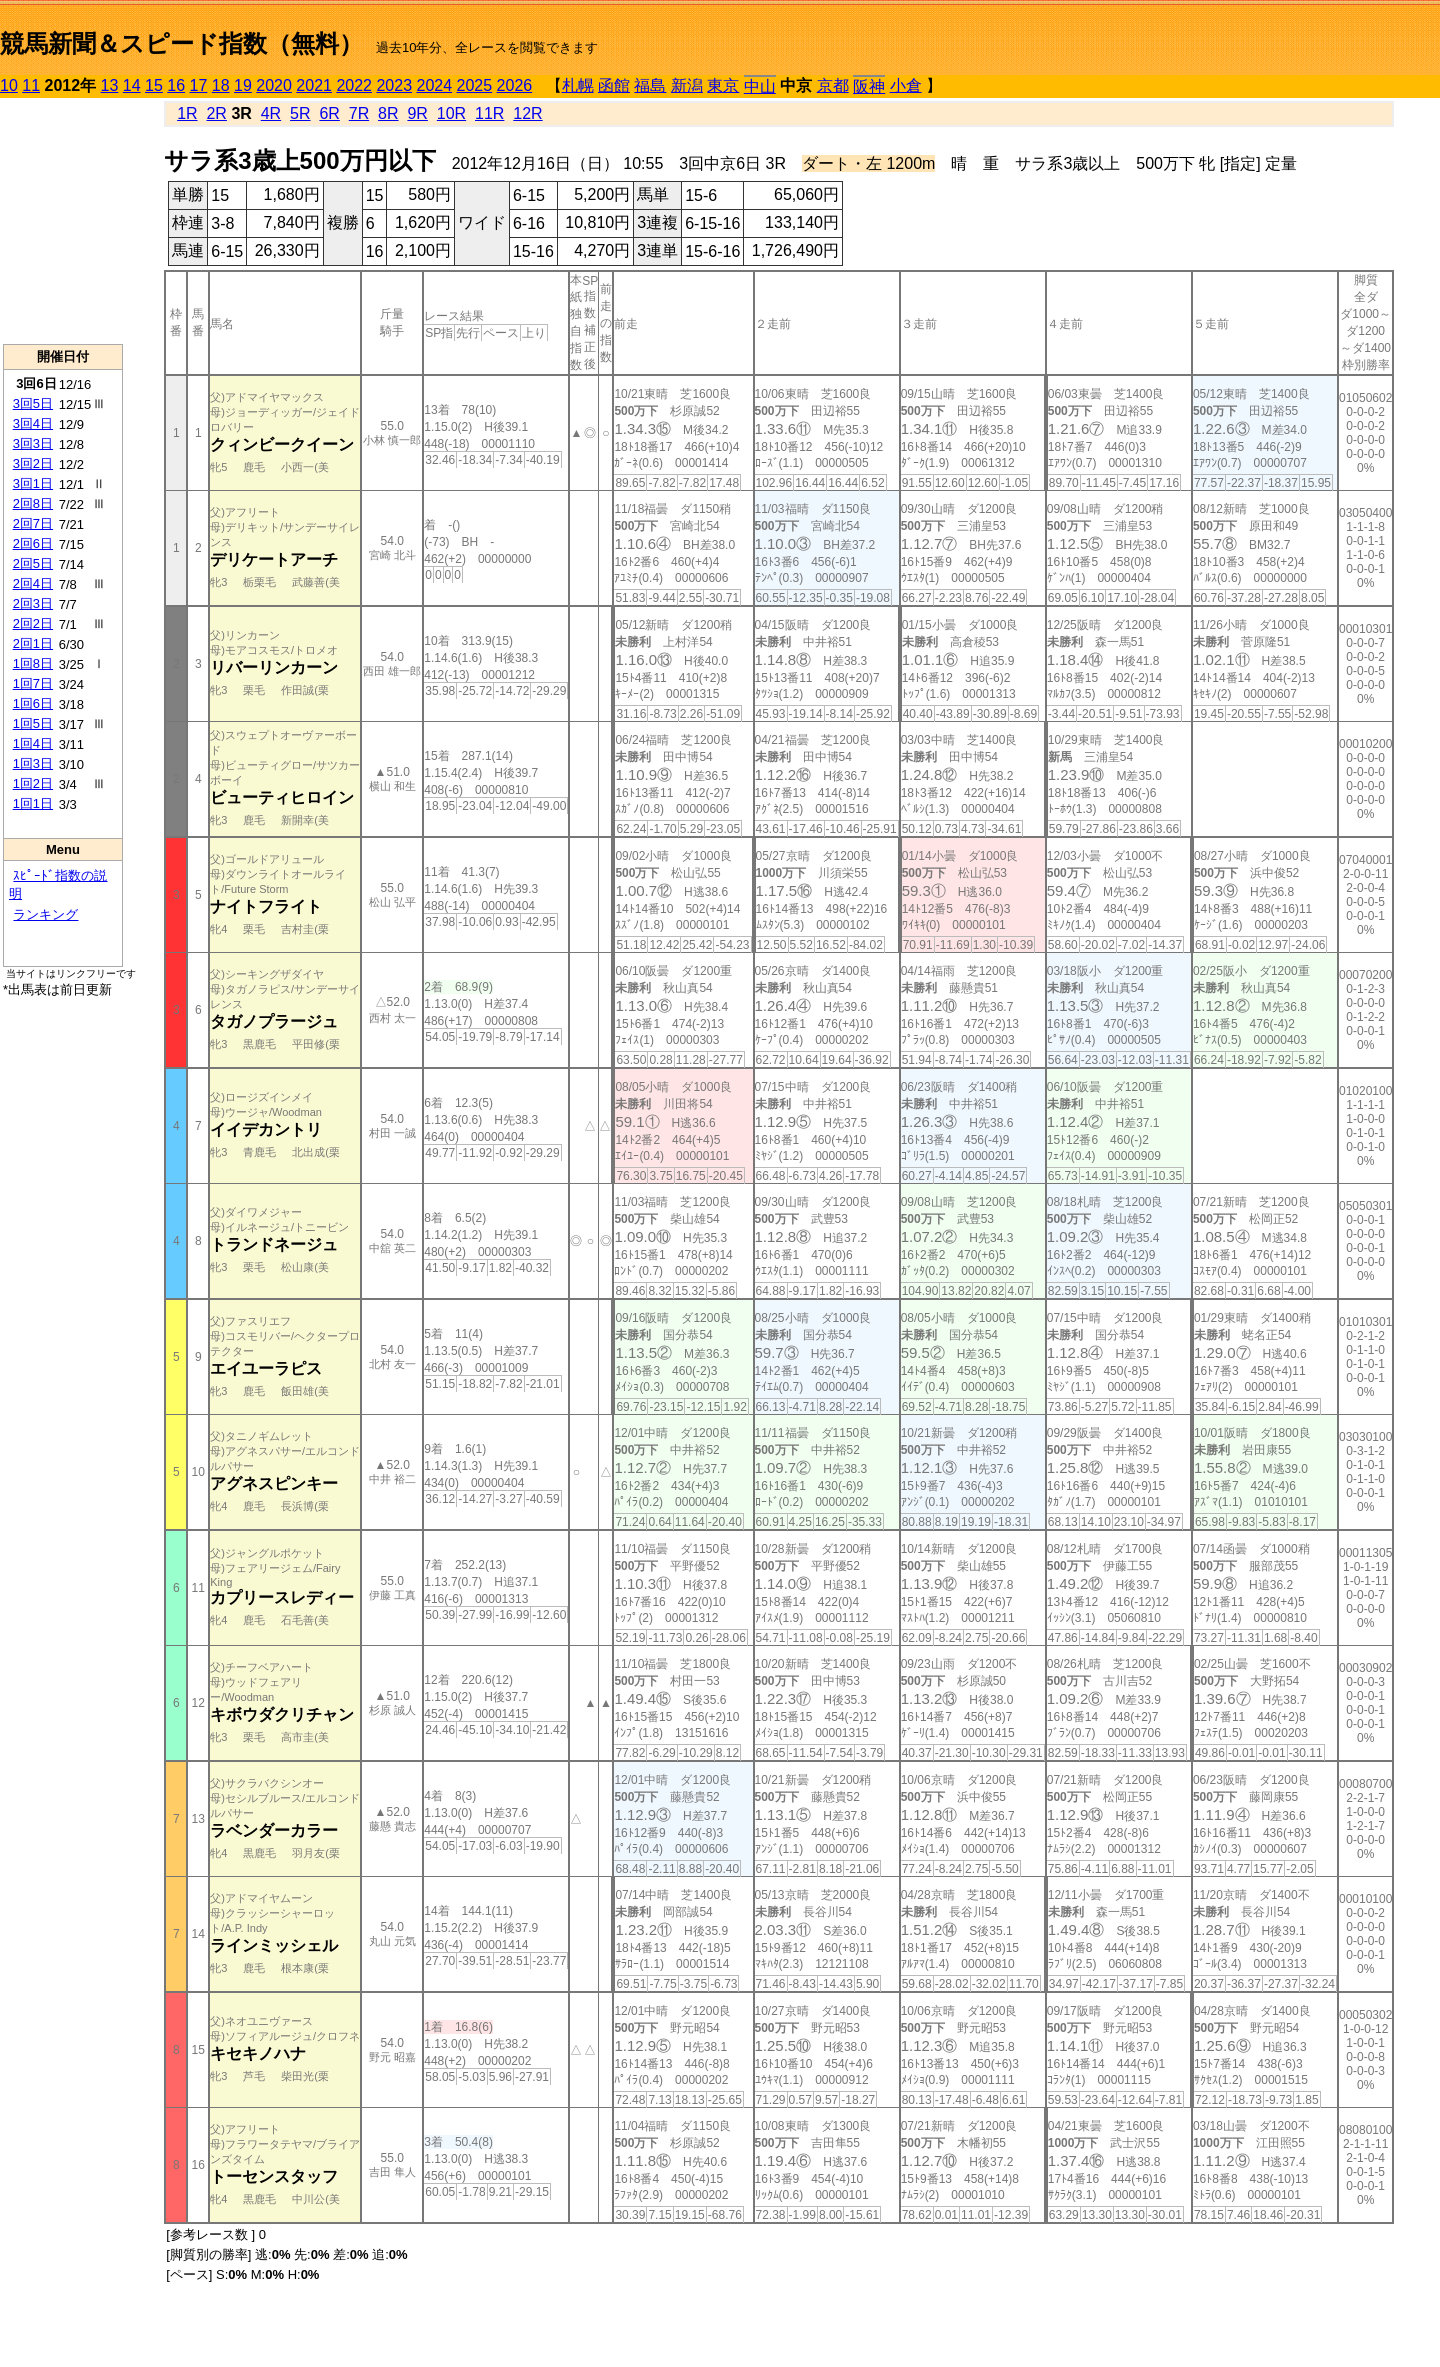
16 (176, 85)
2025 (475, 85)
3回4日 (33, 423)
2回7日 (33, 523)
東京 (723, 85)
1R (187, 113)
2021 (314, 85)
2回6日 (33, 543)
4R (271, 113)
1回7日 (33, 683)
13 (110, 85)
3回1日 (33, 483)
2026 (515, 85)
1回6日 (33, 703)
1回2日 (33, 783)
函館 (614, 85)
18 (221, 85)
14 (132, 85)
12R (527, 113)
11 (31, 85)
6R (329, 113)
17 (199, 85)
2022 (354, 85)
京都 (833, 85)
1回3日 (33, 763)
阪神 (869, 86)
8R (388, 113)
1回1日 (33, 803)
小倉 (906, 85)
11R (489, 113)
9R (417, 113)
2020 (274, 85)
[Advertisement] (63, 221)
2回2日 (33, 623)
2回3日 (33, 603)
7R (359, 113)
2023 (394, 85)
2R (216, 113)
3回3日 (33, 443)
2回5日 (33, 563)
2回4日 (33, 583)
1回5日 (33, 723)
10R (451, 113)
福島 (650, 85)
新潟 (687, 85)
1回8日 (33, 663)
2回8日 (33, 503)
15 (154, 85)
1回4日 (33, 743)
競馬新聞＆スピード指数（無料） (181, 43)
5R (300, 113)
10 (9, 85)
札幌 (578, 85)
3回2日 (33, 463)
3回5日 (33, 403)
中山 (760, 86)
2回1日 (33, 643)
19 (243, 85)
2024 (434, 85)
